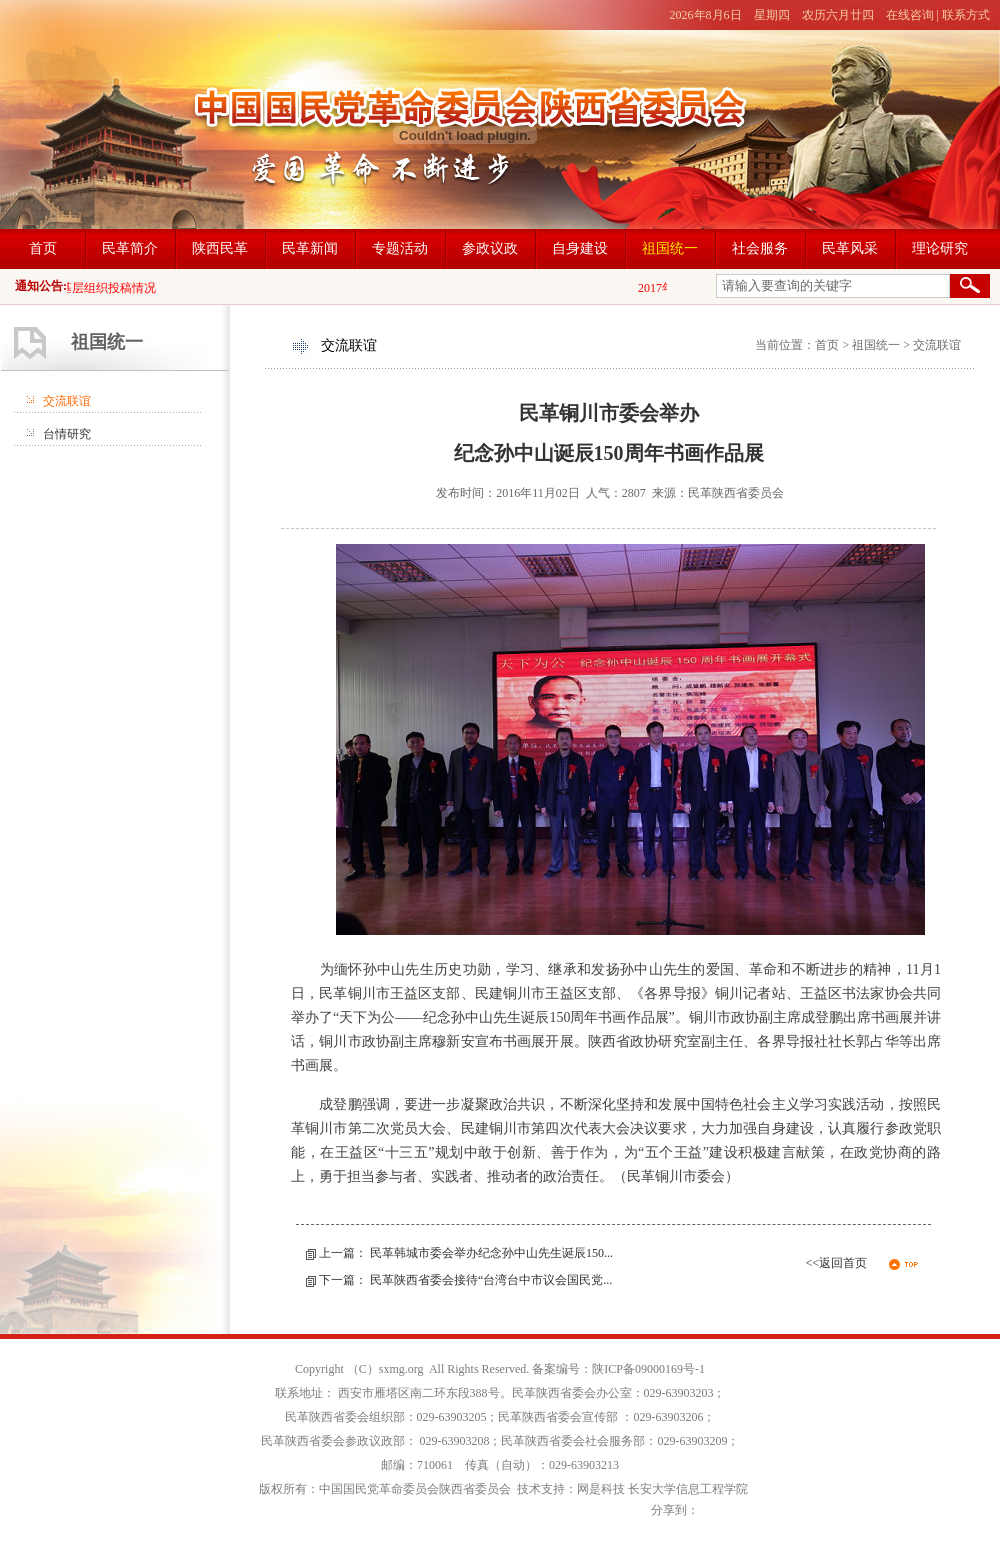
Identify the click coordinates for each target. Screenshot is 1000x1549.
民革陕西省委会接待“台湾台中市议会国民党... (491, 1280)
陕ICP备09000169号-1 (648, 1369)
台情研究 (67, 434)
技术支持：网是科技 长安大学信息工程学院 (632, 1489)
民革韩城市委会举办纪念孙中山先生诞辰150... (491, 1253)
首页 (827, 345)
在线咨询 (910, 15)
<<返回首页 (836, 1263)
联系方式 (966, 15)
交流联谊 (67, 401)
